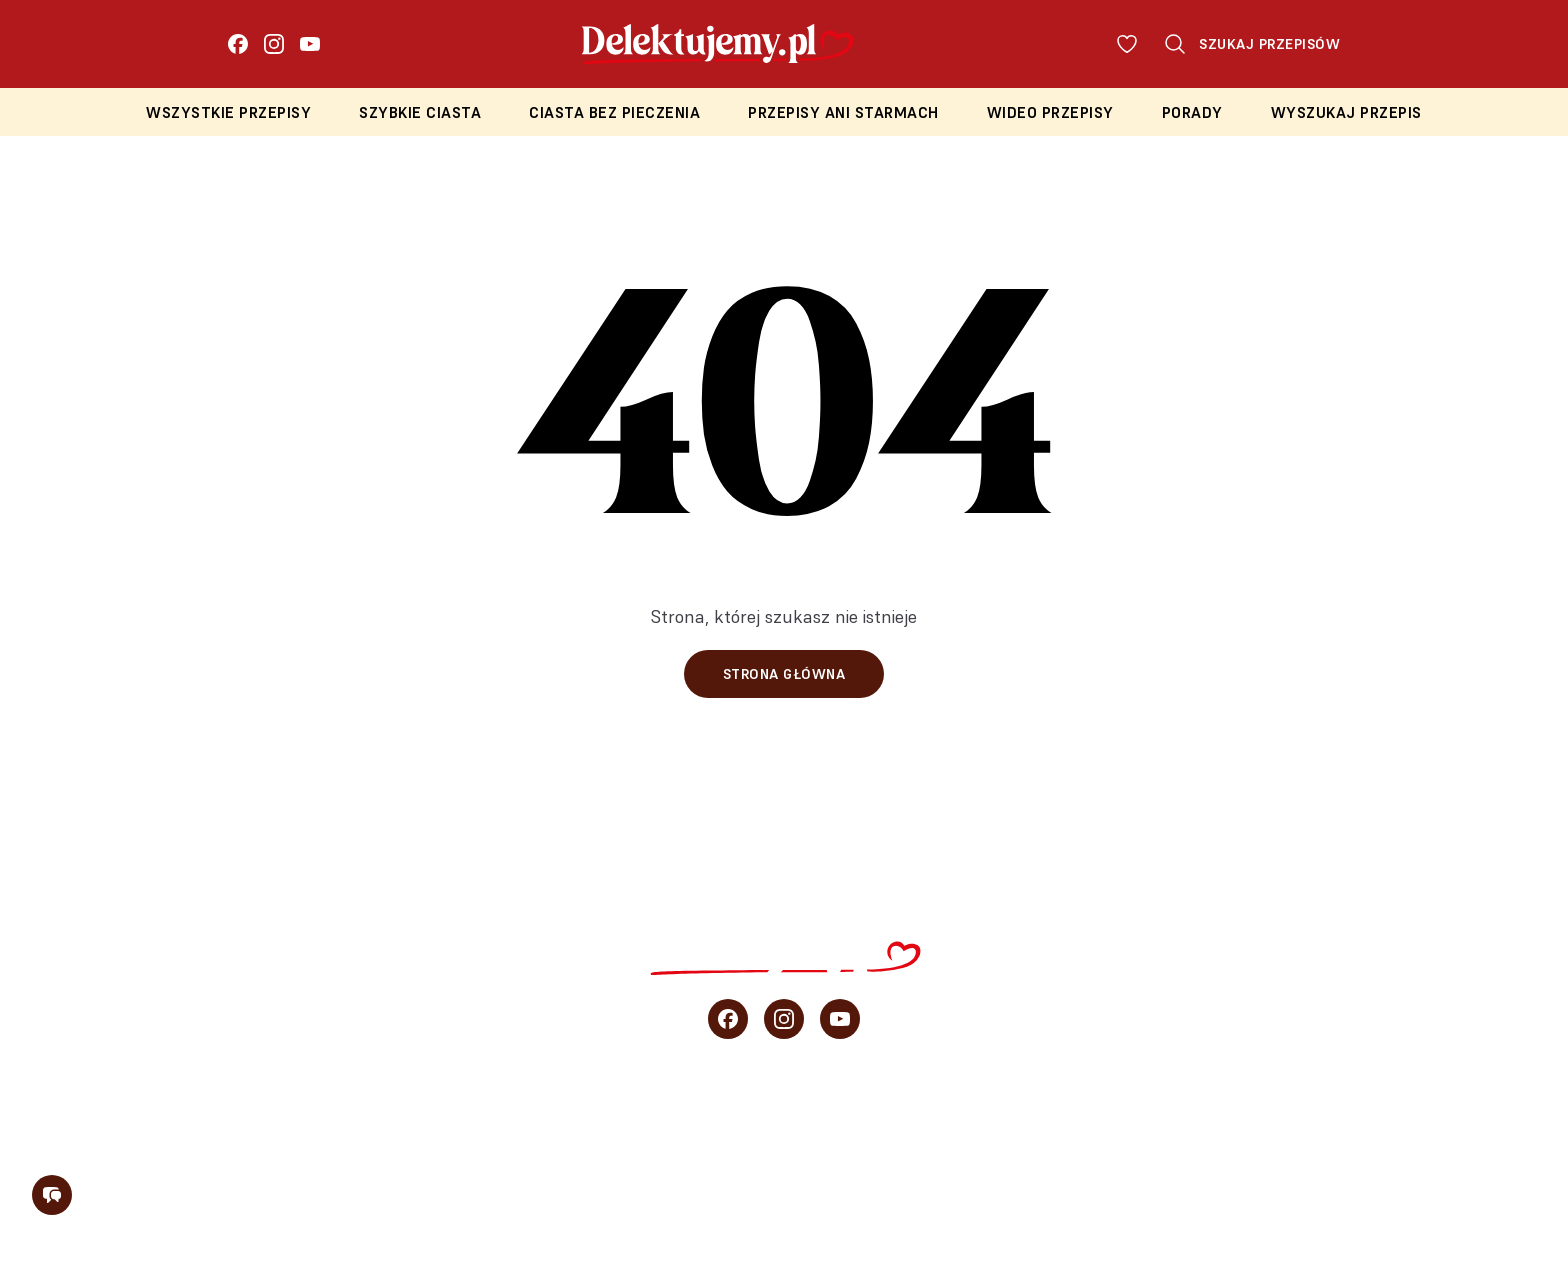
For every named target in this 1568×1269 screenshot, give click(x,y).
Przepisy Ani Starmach (843, 112)
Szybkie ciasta (420, 112)
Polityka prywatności (841, 1195)
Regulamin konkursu (1062, 1195)
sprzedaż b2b (1211, 1116)
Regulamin (668, 1195)
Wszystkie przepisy (228, 112)
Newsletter (1489, 1116)
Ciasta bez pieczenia (614, 112)
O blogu (1353, 1116)
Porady (1192, 112)
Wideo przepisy (1050, 112)
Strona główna (784, 674)
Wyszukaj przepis (1346, 112)
